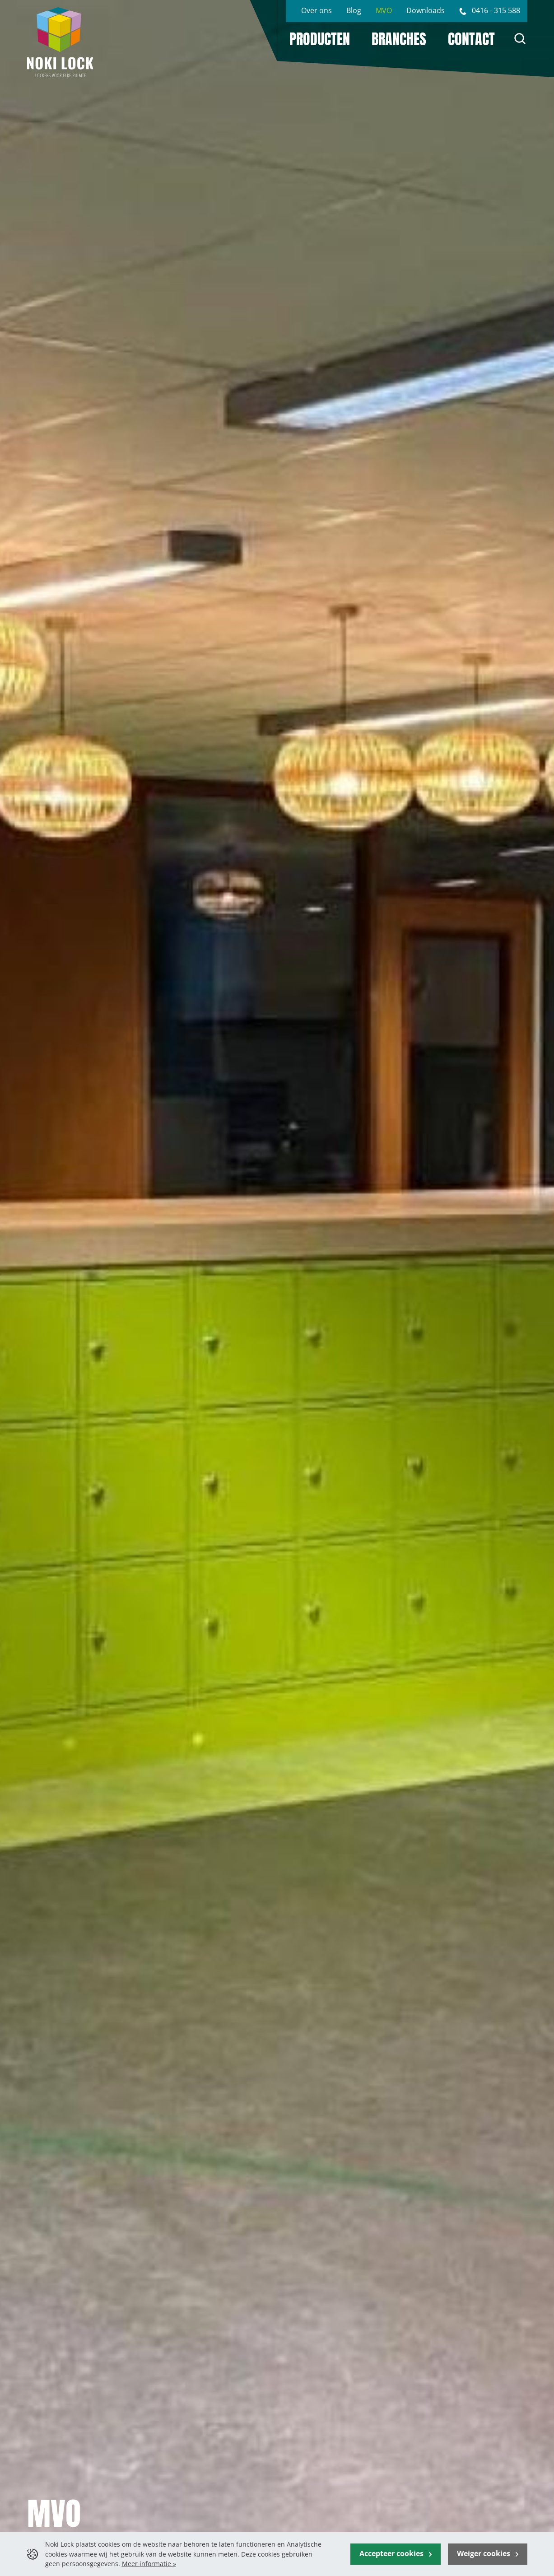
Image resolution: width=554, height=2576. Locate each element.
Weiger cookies (484, 2553)
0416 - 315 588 (496, 10)
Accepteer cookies (392, 2553)
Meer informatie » (149, 2563)
